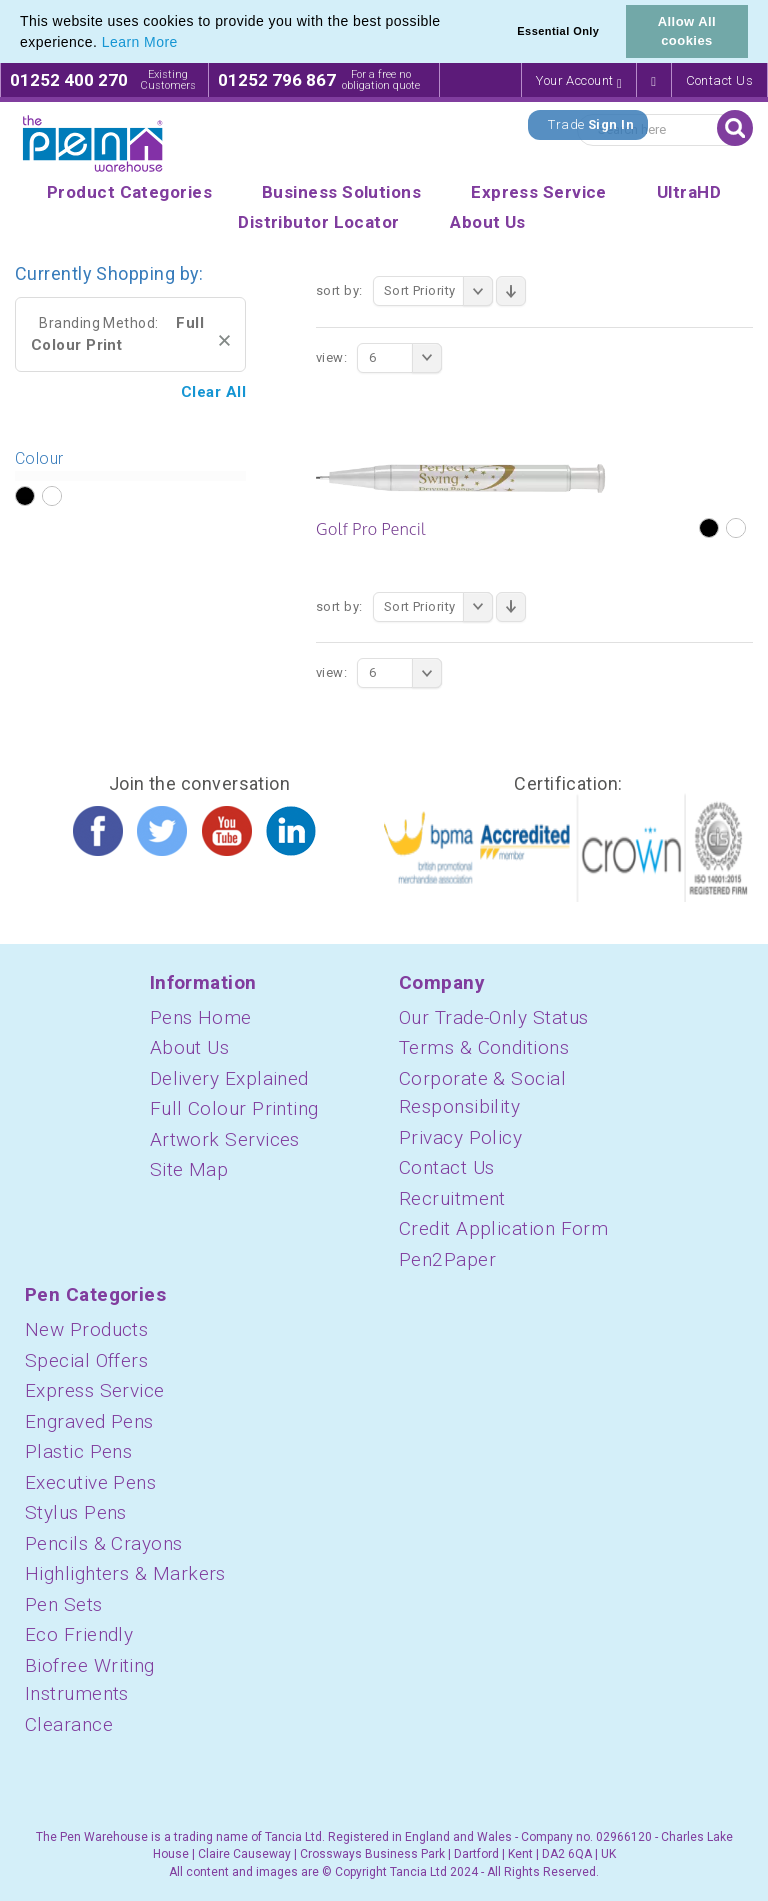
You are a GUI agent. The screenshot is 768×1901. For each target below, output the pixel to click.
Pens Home (201, 1017)
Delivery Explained (229, 1078)
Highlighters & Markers (125, 1573)
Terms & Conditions (484, 1047)
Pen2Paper (447, 1259)
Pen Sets (64, 1604)
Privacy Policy (460, 1137)
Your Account (579, 81)
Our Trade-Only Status (493, 1017)
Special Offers (86, 1360)
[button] (185, 44)
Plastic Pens (78, 1451)
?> (24, 497)
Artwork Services (225, 1139)
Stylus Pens (76, 1512)
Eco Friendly (79, 1634)
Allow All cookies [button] (687, 31)
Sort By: (339, 290)
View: (331, 357)
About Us (190, 1047)
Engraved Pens (89, 1421)
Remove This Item (224, 340)
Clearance (69, 1724)
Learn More (140, 42)
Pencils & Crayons (104, 1543)
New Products (86, 1329)
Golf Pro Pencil (371, 529)
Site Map (189, 1169)
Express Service (95, 1390)
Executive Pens (90, 1482)
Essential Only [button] (558, 31)
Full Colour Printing (234, 1108)
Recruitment (452, 1198)
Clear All (213, 392)
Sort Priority (438, 291)
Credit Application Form (503, 1228)
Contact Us (720, 80)
